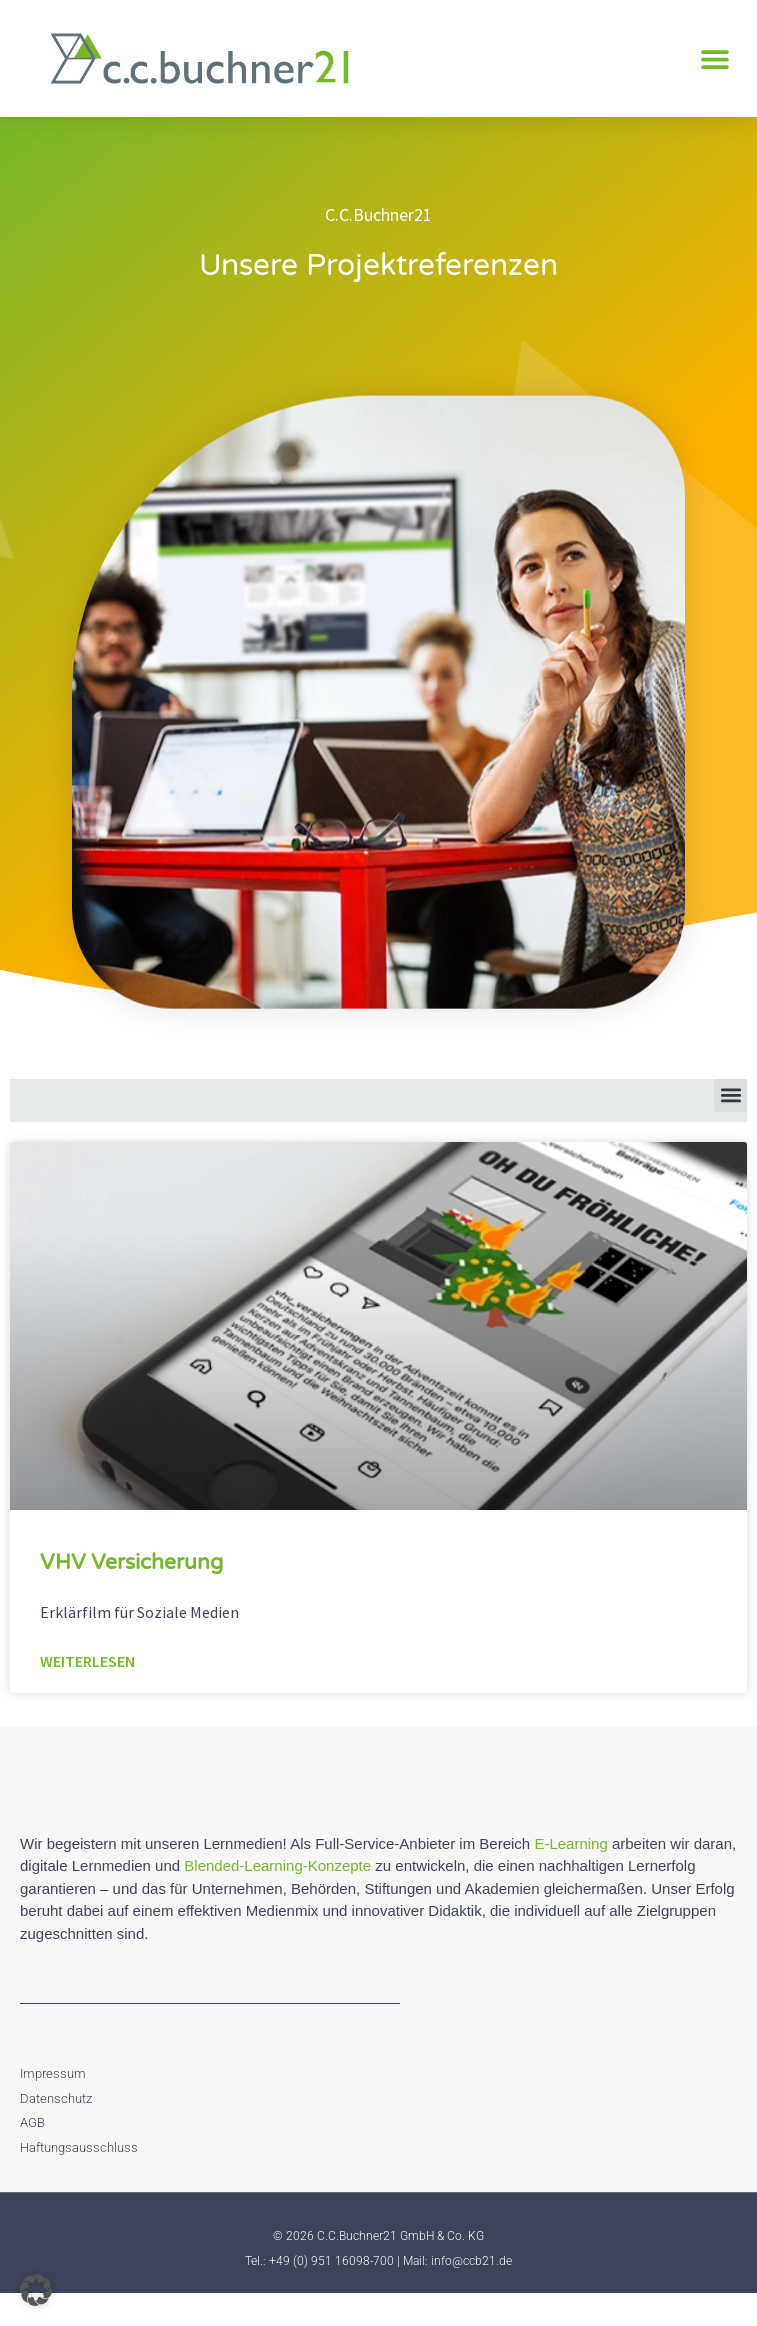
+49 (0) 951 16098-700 (331, 2293)
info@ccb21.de (471, 2293)
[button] (714, 58)
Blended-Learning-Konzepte (277, 1897)
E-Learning (570, 1875)
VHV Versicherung (131, 1594)
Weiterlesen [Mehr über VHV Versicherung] (87, 1694)
